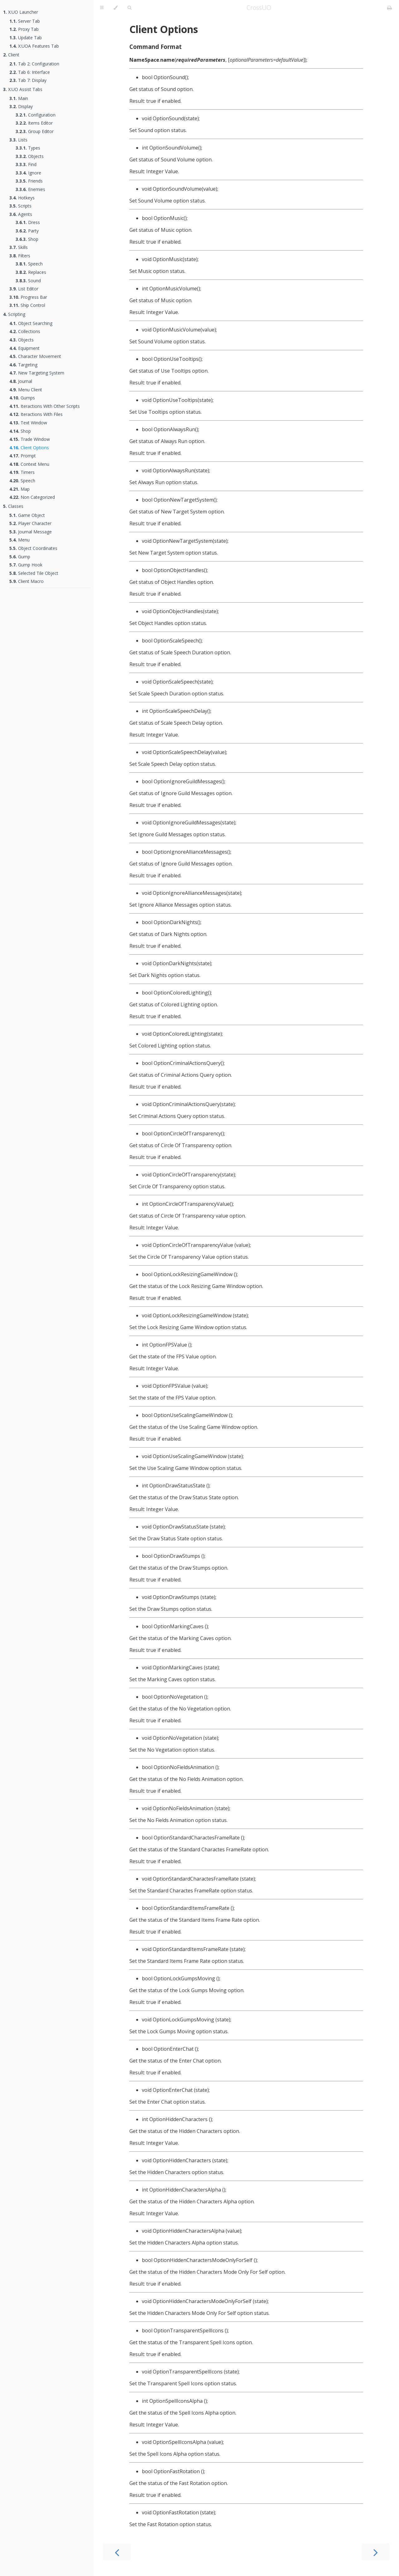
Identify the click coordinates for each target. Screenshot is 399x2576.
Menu (19, 540)
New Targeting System (36, 373)
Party (27, 231)
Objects (30, 156)
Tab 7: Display (27, 80)
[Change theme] (115, 8)
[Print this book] (389, 7)
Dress (28, 222)
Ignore (28, 173)
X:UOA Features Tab (34, 46)
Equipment (24, 348)
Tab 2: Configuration (34, 64)
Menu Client (25, 390)
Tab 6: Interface (29, 72)
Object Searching (30, 323)
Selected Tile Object (33, 573)
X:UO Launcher (20, 12)
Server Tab (24, 21)
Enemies (30, 189)
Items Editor (34, 123)
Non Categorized (32, 497)
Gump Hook (25, 565)
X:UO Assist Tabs (22, 89)
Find (26, 164)
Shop (27, 239)
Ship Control (27, 305)
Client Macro (26, 581)
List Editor (23, 289)
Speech (29, 264)
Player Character (30, 523)
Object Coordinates (33, 548)
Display (21, 106)
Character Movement (35, 356)
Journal (20, 381)
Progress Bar (28, 297)
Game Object (27, 515)
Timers (22, 472)
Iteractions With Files (36, 414)
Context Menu (29, 464)
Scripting (14, 314)
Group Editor (35, 131)
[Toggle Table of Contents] (101, 8)
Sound (28, 281)
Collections (24, 331)
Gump (19, 557)
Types (28, 148)
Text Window (28, 423)
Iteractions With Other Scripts (44, 406)
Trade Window (29, 439)
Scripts (20, 206)
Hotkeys (22, 198)
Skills (18, 247)
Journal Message (30, 532)
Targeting (23, 365)
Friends (29, 181)
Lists (18, 140)
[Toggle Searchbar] (129, 8)
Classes (13, 506)
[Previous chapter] (117, 2551)
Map (19, 489)
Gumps (22, 398)
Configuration (35, 115)
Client (11, 55)
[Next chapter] (376, 2551)
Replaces (31, 272)
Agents (20, 214)
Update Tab (25, 38)
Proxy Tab (24, 29)
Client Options (29, 448)
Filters (19, 256)
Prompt (22, 456)
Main (18, 98)
